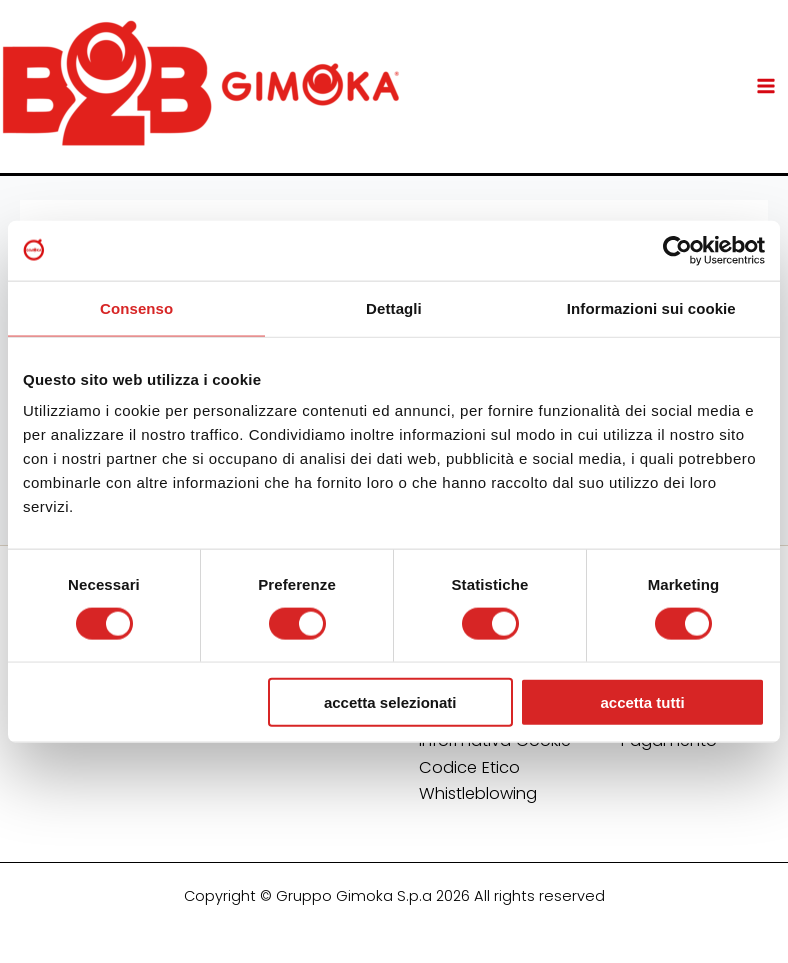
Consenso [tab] (136, 307)
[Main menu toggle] (765, 86)
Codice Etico (469, 767)
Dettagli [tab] (394, 307)
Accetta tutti (642, 702)
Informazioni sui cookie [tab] (651, 307)
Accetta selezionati (390, 702)
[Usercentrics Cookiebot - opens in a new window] (677, 250)
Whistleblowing (478, 793)
